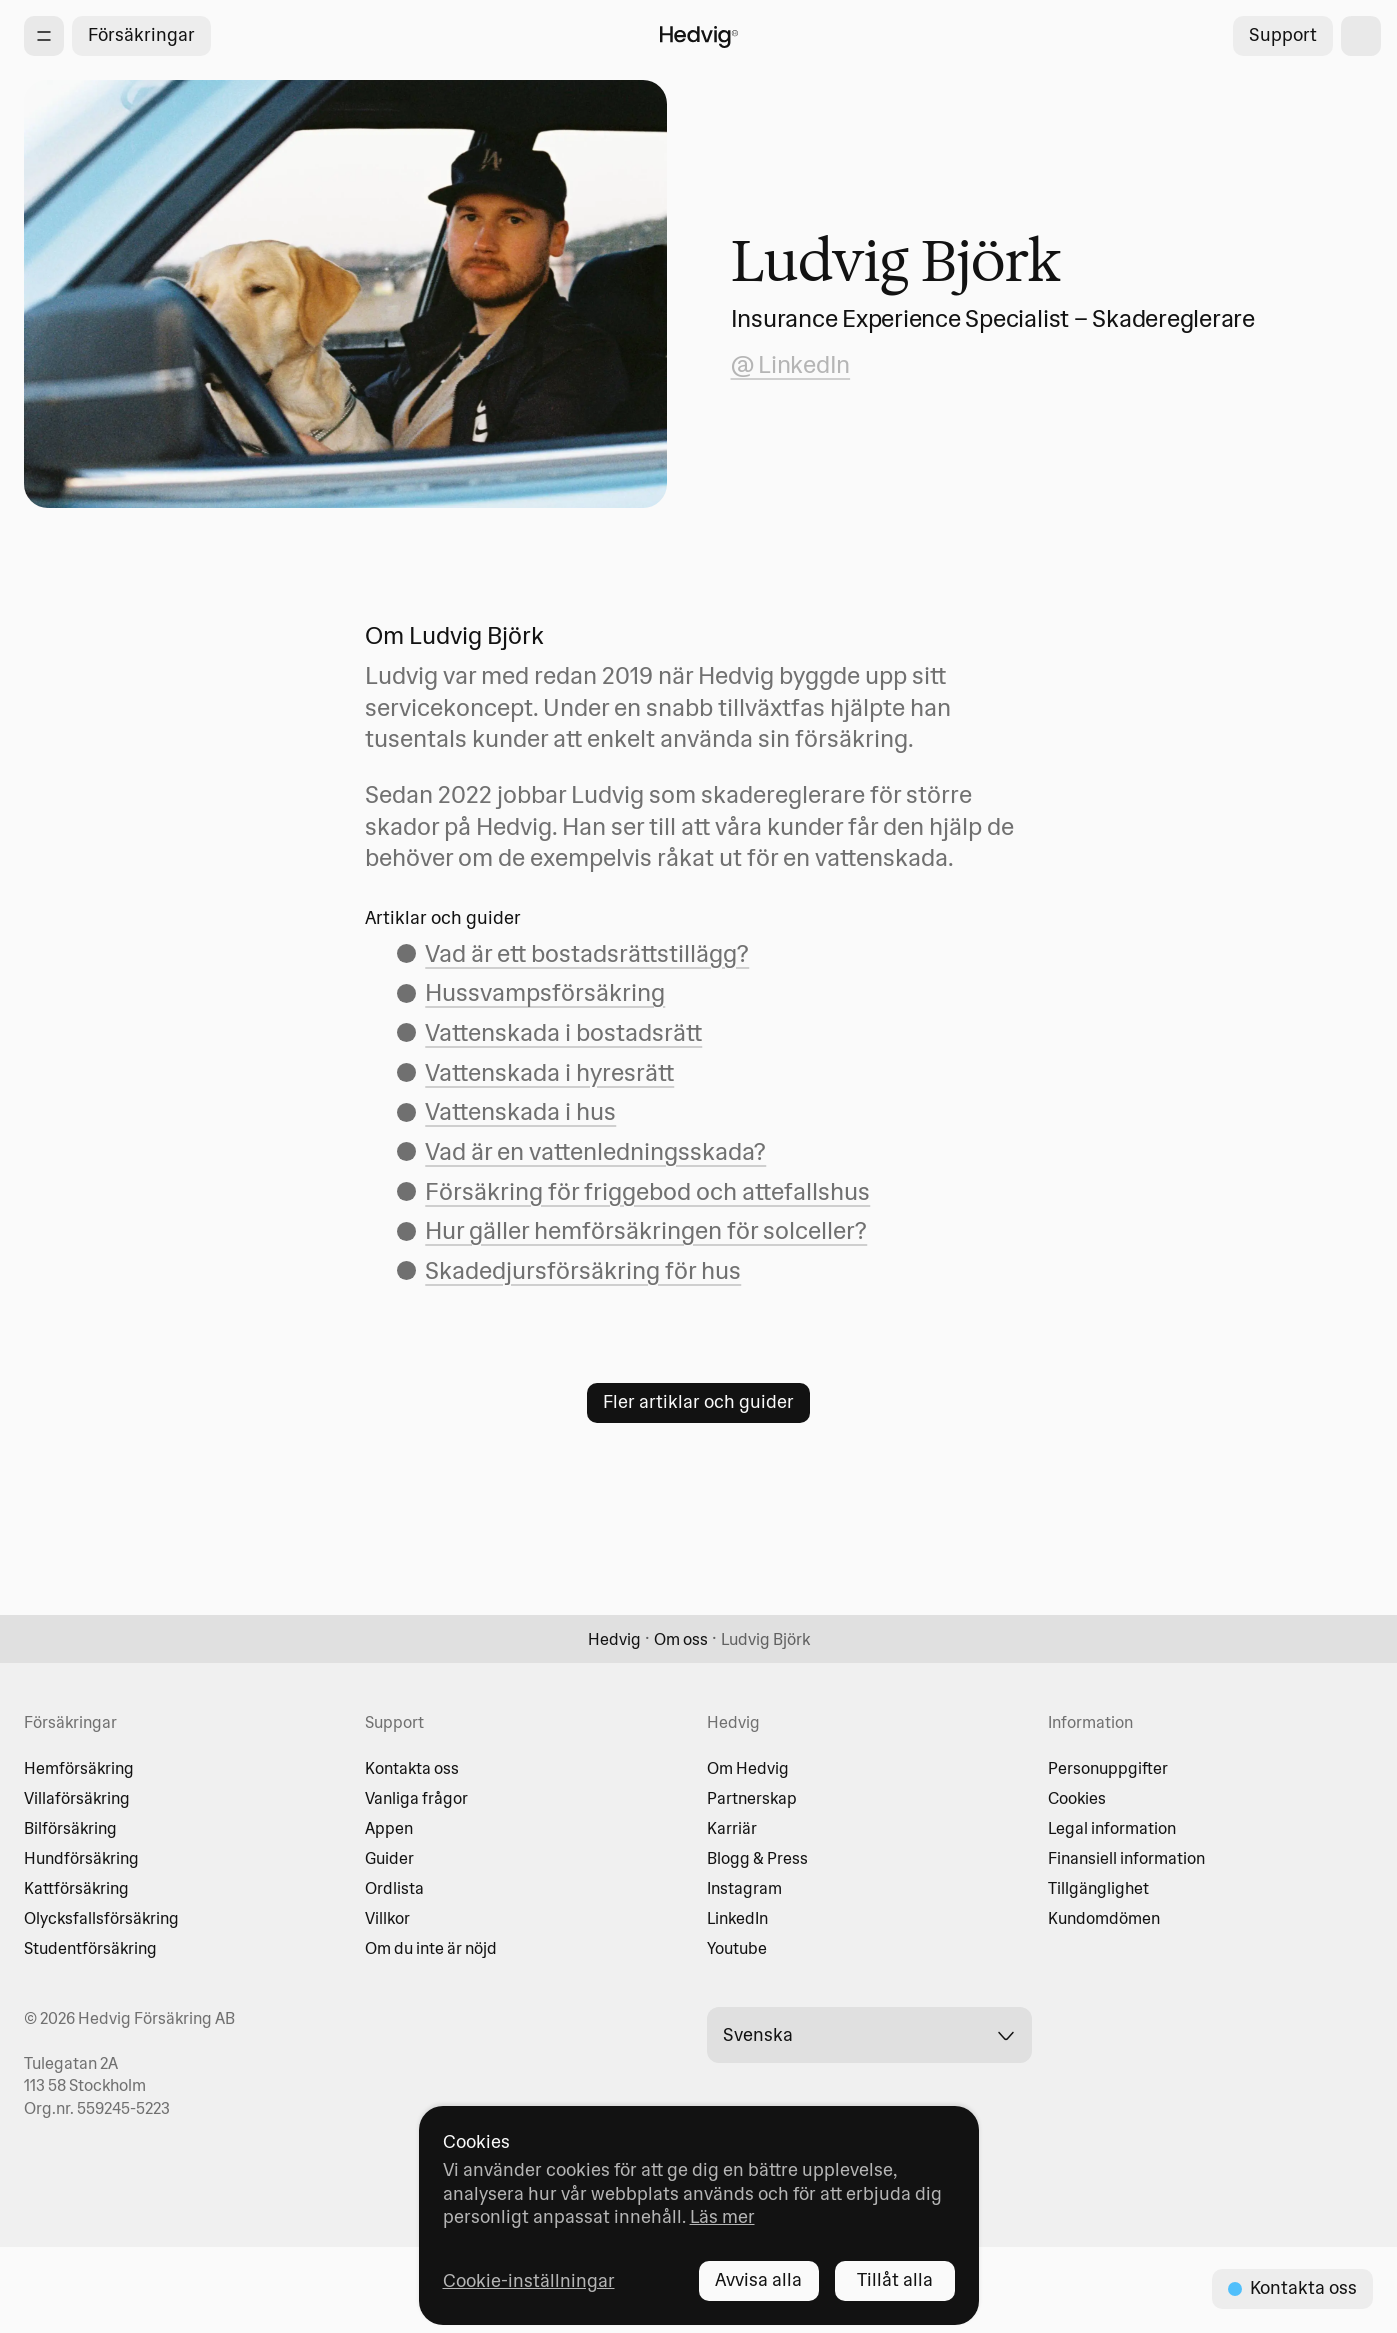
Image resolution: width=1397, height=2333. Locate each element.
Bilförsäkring (70, 1828)
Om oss (681, 1639)
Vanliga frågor (416, 1798)
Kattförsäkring (76, 1888)
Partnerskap (752, 1798)
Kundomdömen (1104, 1918)
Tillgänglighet (1098, 1888)
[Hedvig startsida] (699, 36)
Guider (389, 1858)
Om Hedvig (748, 1768)
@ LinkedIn (791, 364)
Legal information (1112, 1828)
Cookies (1077, 1798)
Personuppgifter (1108, 1768)
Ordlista (394, 1888)
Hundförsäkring (81, 1858)
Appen (389, 1828)
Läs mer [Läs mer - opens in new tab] (722, 2216)
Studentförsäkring (90, 1948)
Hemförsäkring (79, 1768)
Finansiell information (1126, 1858)
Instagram (744, 1888)
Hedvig (614, 1639)
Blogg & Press (757, 1858)
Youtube (737, 1948)
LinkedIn (737, 1918)
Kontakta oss (412, 1768)
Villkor (387, 1918)
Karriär (732, 1828)
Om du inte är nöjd (431, 1948)
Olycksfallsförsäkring (101, 1918)
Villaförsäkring (77, 1798)
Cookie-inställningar (529, 2280)
